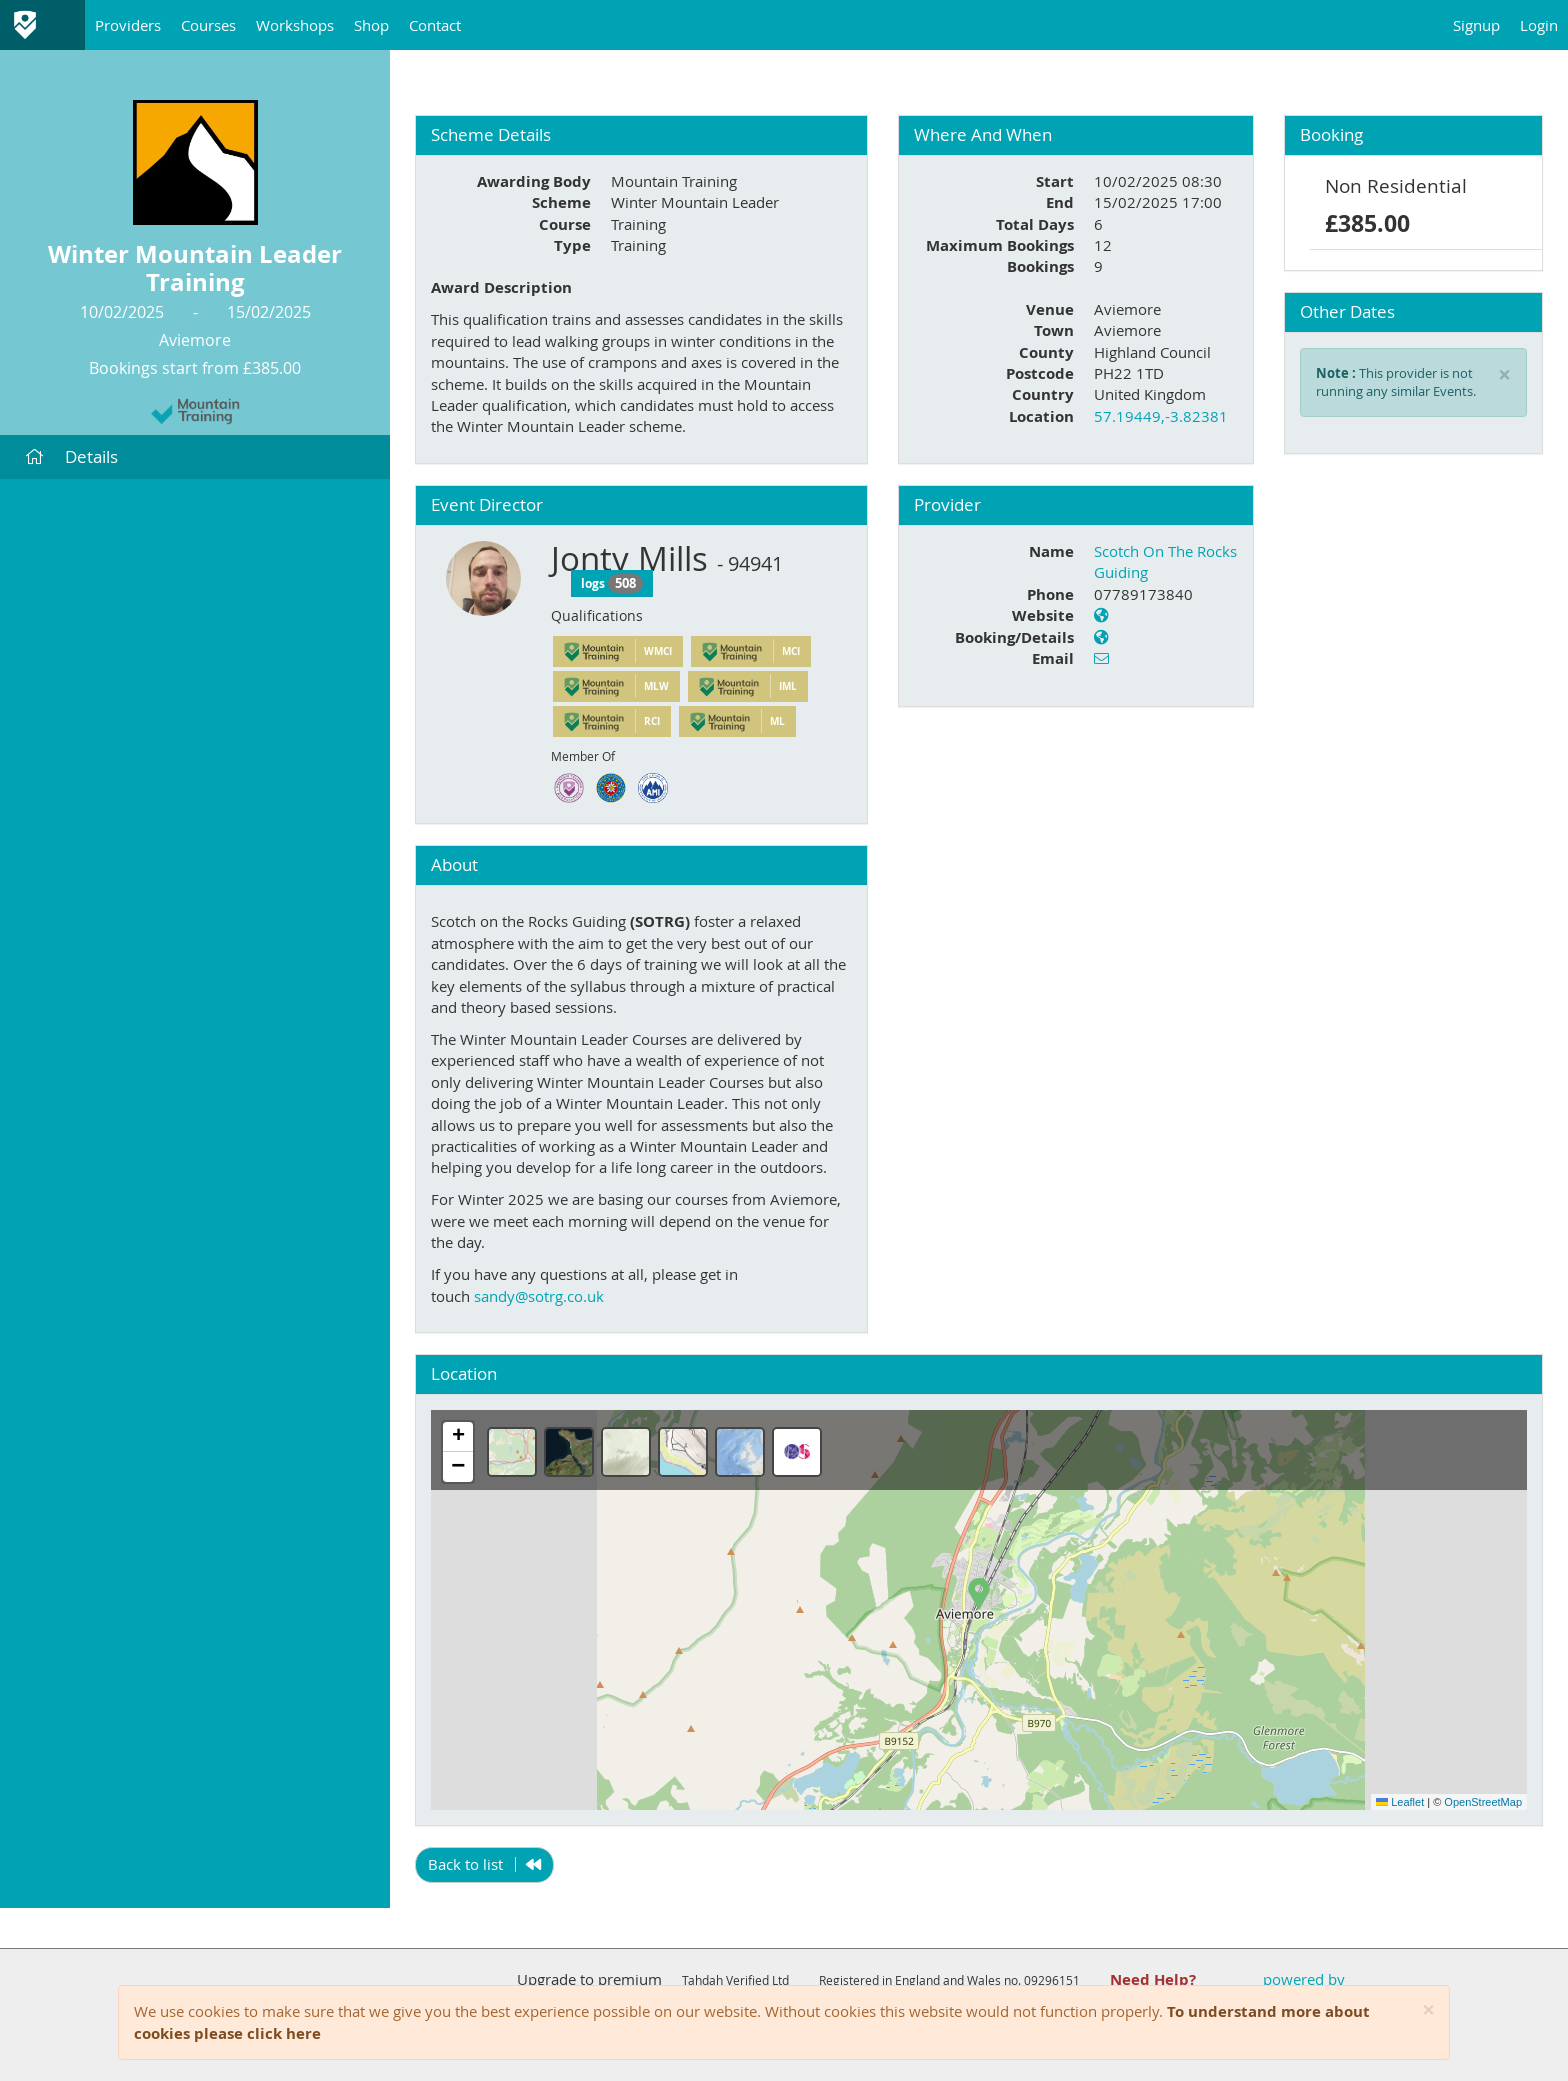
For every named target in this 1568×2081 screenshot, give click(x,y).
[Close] (1428, 2010)
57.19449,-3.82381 (1161, 416)
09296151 (1052, 1980)
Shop (371, 25)
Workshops (295, 25)
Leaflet (1400, 1802)
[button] (979, 1594)
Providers (128, 25)
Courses (208, 25)
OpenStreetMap (1483, 1802)
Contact (435, 25)
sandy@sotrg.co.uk (539, 1296)
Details (71, 456)
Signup (1476, 25)
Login (1539, 25)
